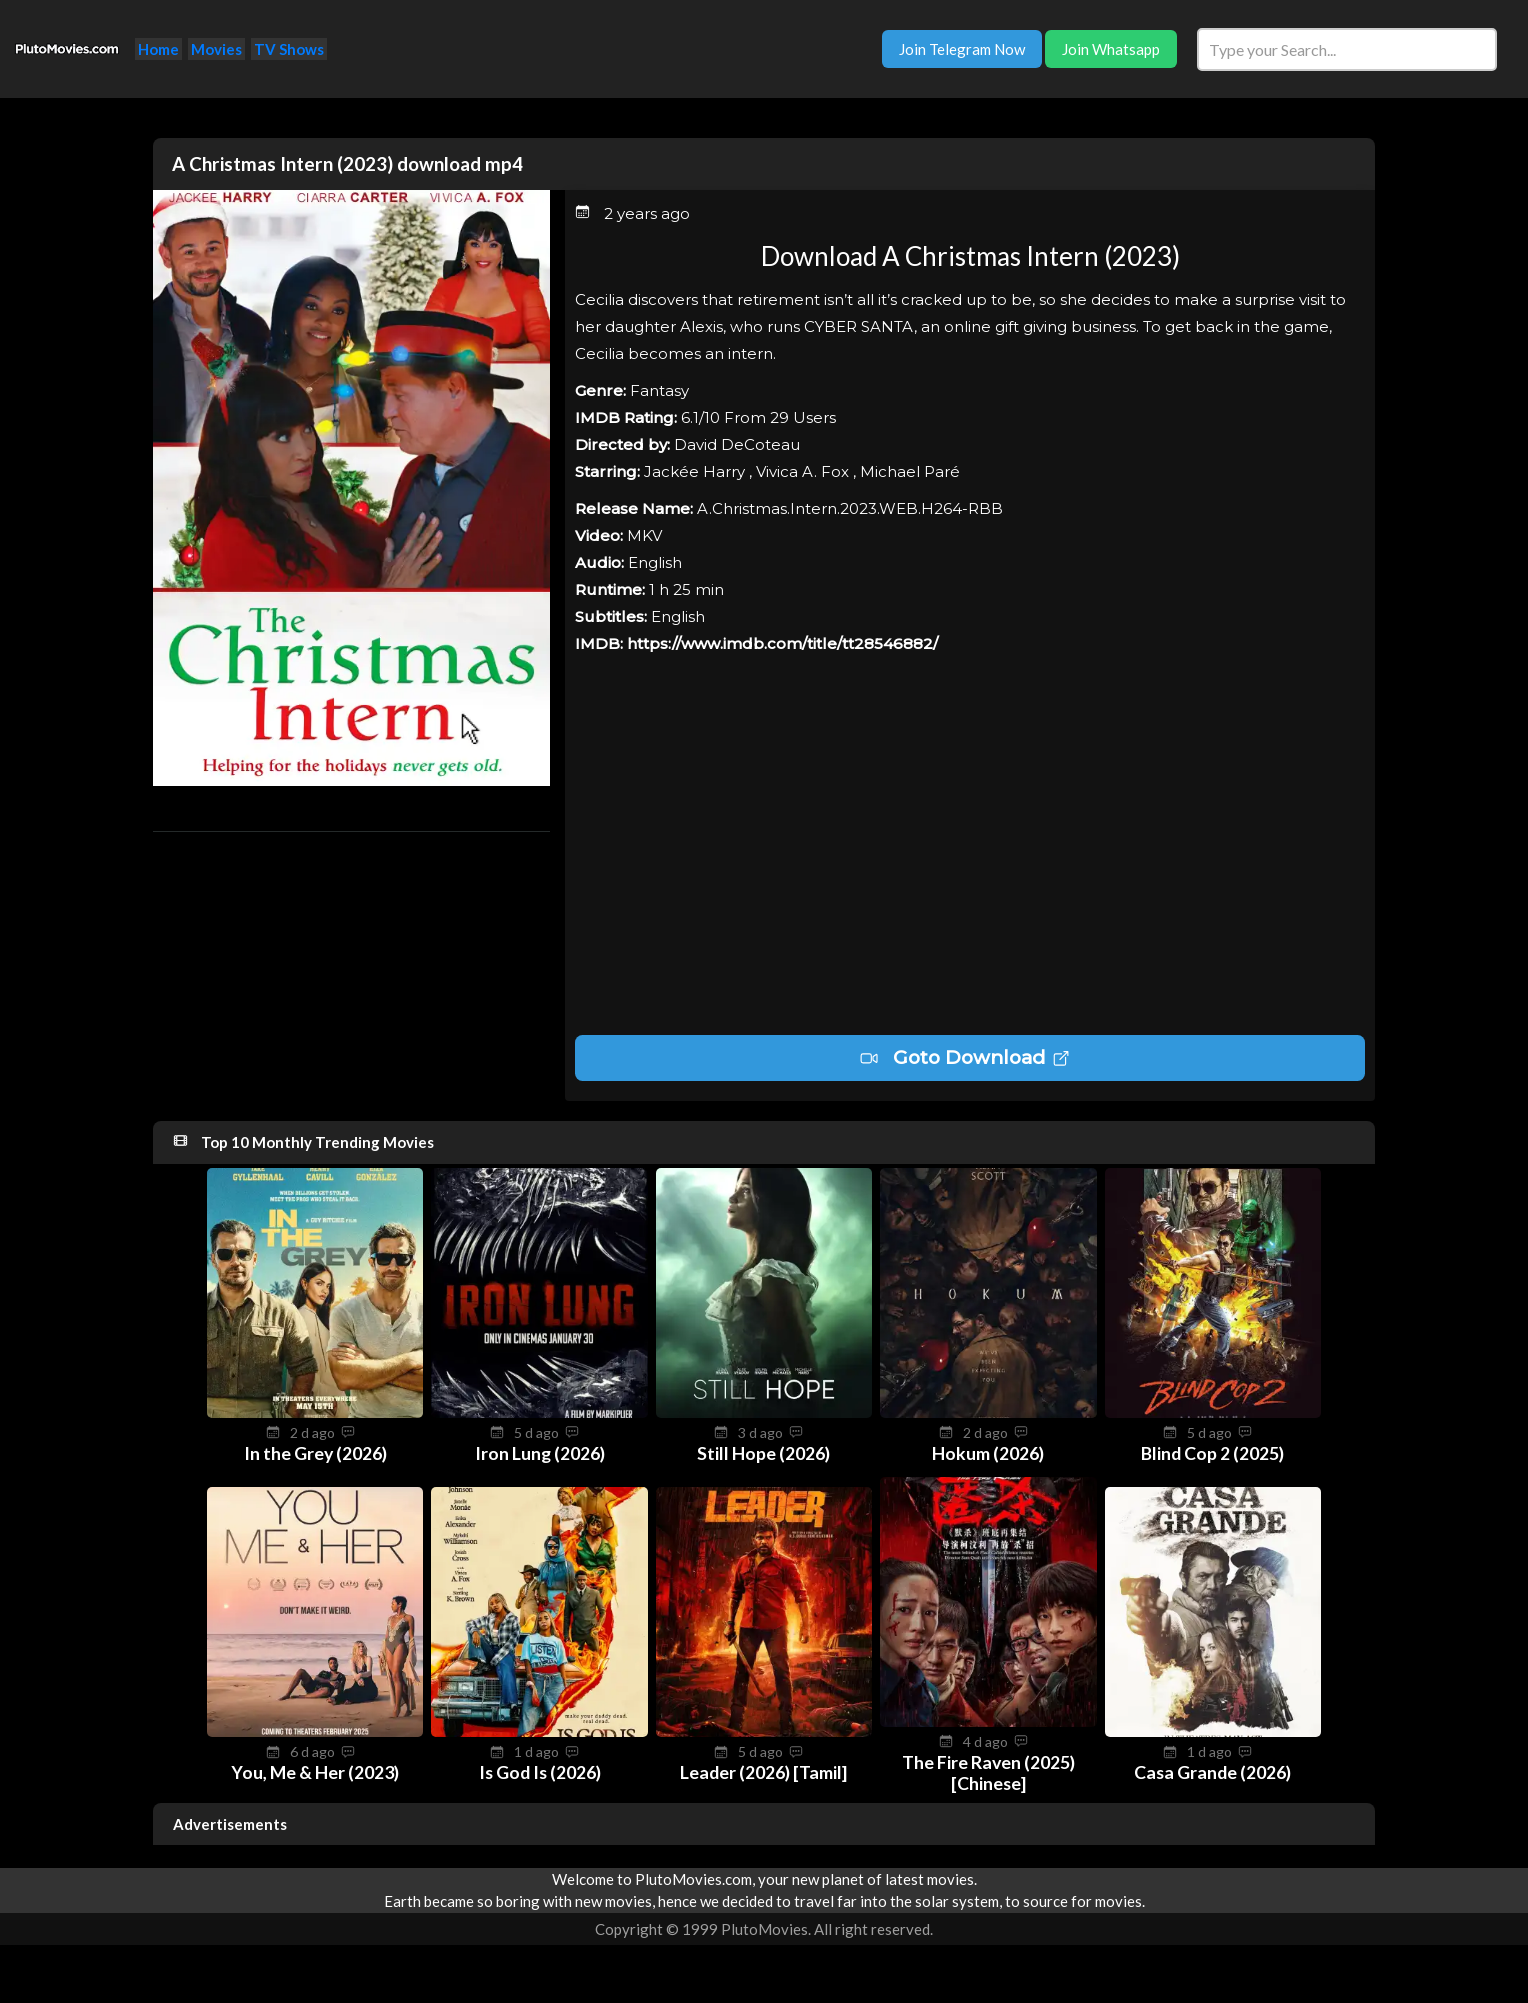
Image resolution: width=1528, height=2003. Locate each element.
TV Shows (289, 49)
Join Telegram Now (962, 49)
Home (158, 49)
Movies (216, 49)
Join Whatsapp (1111, 49)
